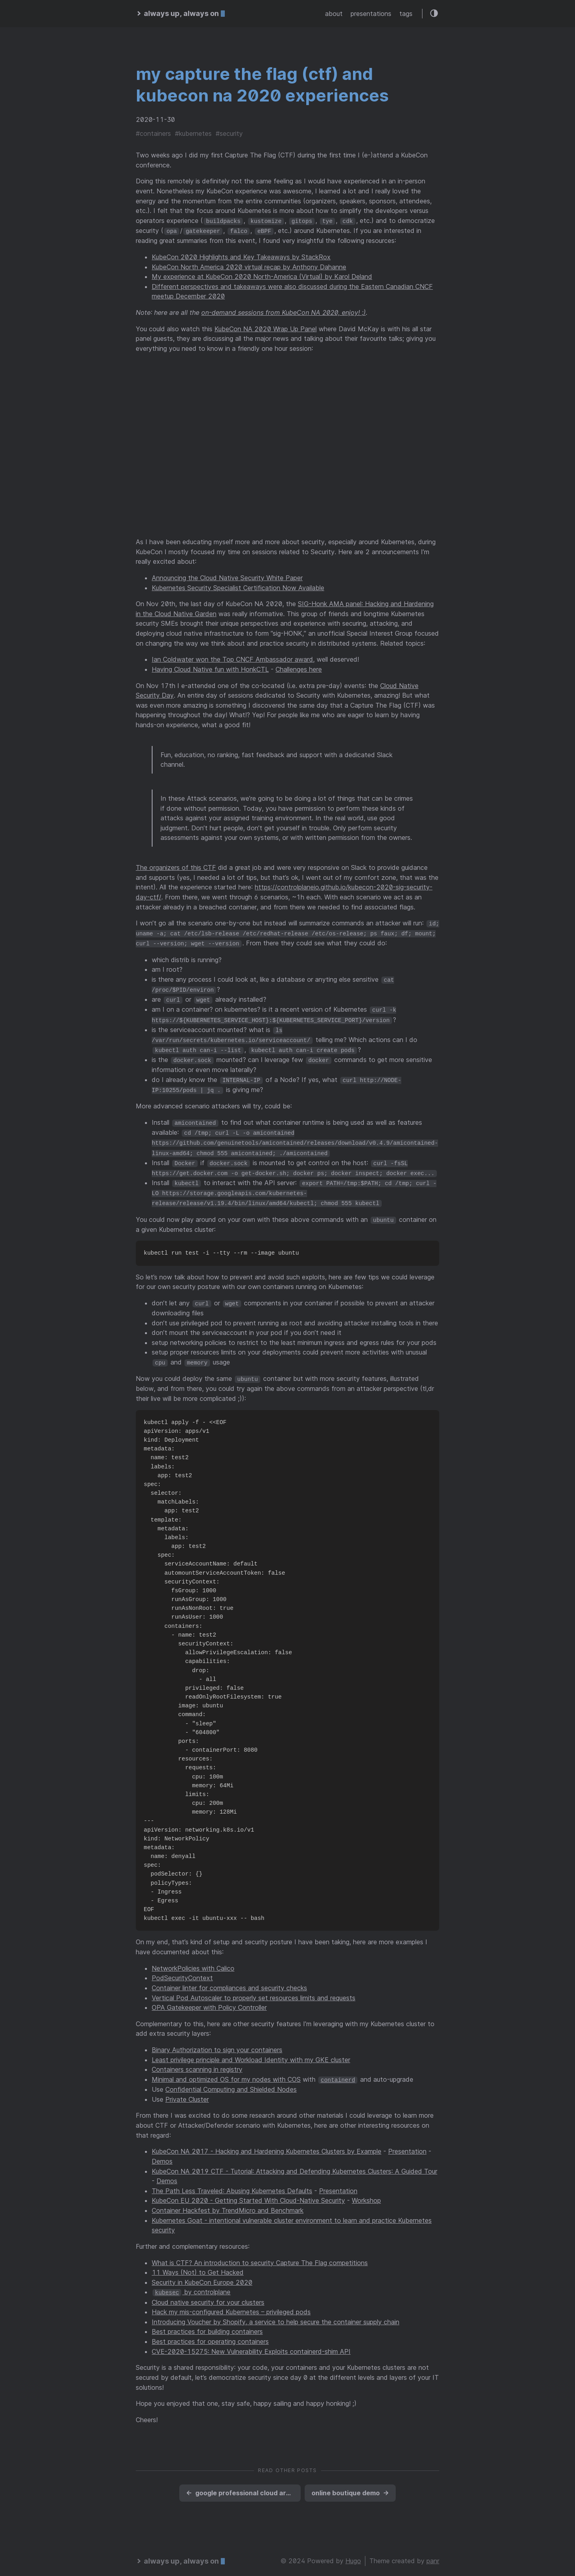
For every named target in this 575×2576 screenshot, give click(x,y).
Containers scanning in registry (197, 2063)
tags (405, 14)
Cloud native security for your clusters (208, 2296)
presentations (371, 14)
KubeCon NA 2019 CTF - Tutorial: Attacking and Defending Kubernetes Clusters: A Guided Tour (294, 2164)
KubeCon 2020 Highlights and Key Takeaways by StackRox (241, 257)
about (334, 14)
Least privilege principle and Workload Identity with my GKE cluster (251, 2053)
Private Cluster (187, 2093)
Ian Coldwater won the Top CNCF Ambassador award (232, 659)
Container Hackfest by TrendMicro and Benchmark (227, 2204)
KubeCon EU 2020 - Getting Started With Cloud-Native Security (248, 2194)
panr (432, 2554)
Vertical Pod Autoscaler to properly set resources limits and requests (253, 1991)
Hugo (353, 2554)
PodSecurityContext (182, 1972)
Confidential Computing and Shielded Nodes (231, 2083)
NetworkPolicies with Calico (193, 1962)
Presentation (407, 2145)
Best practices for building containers (207, 2325)
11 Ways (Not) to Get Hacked (198, 2266)
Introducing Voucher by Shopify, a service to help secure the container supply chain (275, 2315)
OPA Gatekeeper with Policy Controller (209, 2001)
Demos (162, 2155)
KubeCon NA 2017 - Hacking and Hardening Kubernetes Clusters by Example (266, 2145)
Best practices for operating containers (210, 2335)
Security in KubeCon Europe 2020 (202, 2276)
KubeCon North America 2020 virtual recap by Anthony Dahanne (249, 266)
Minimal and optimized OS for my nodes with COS (226, 2073)
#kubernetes (193, 133)
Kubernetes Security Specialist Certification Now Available (238, 587)
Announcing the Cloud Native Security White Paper (227, 577)
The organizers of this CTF (176, 867)
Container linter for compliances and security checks (229, 1981)
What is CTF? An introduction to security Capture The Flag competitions (260, 2256)
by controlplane (191, 2286)
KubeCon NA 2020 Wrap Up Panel (265, 328)
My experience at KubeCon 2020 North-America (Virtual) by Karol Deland (262, 276)
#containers (153, 133)
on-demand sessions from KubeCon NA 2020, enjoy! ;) (283, 312)
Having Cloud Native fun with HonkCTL (210, 669)
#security (229, 133)
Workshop (366, 2194)
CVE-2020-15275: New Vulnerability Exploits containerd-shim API (251, 2345)
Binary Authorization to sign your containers (217, 2043)
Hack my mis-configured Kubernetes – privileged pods (231, 2305)
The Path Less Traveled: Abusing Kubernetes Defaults (232, 2184)
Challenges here (299, 669)
